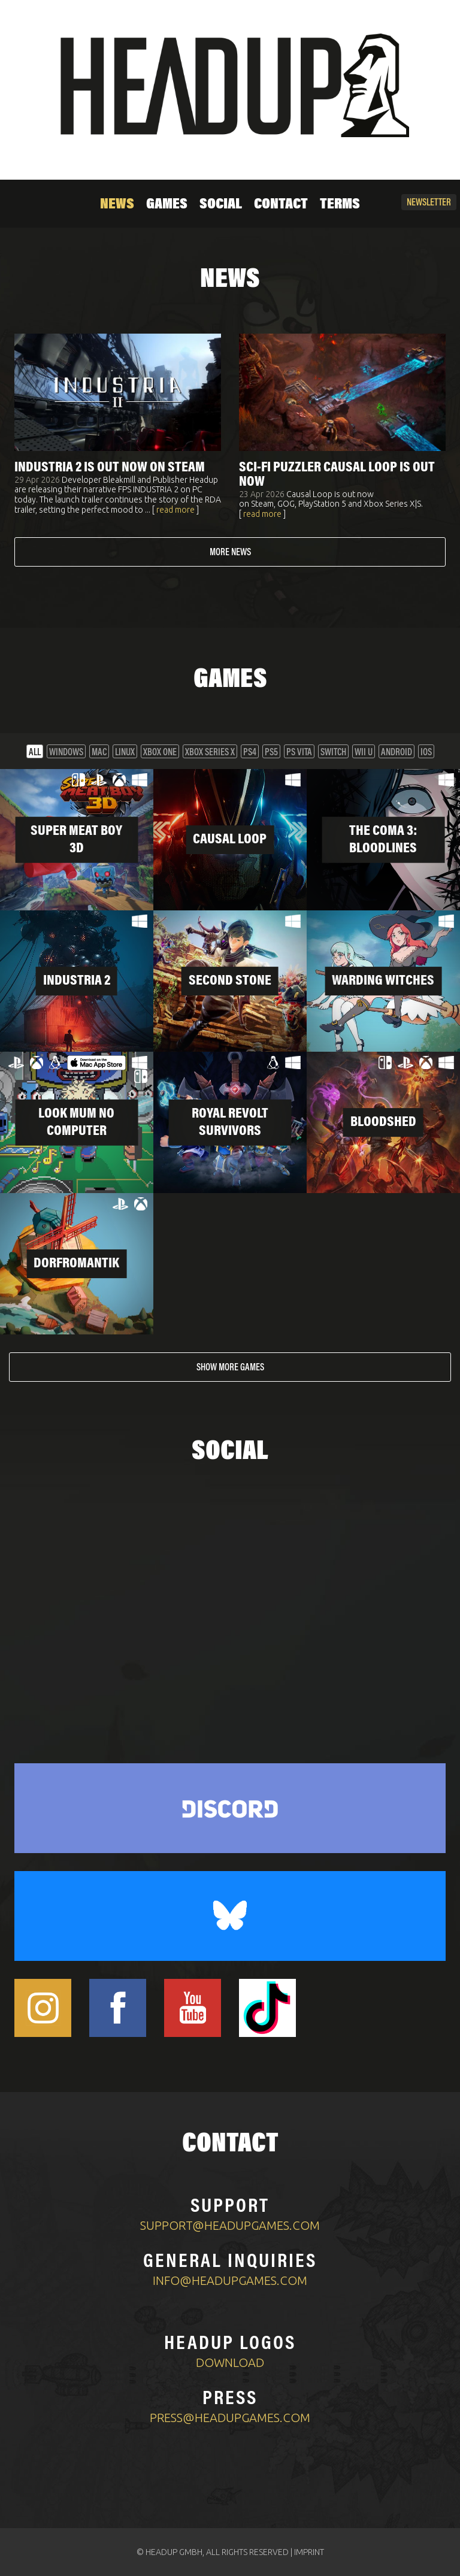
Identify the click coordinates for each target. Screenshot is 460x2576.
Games (166, 205)
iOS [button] (426, 753)
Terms (340, 205)
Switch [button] (333, 753)
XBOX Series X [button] (210, 753)
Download (230, 2362)
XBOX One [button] (160, 753)
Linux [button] (125, 753)
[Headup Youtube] (192, 2008)
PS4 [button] (249, 753)
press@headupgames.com (230, 2417)
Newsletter (429, 203)
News (117, 205)
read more (175, 509)
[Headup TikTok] (267, 2008)
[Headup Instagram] (42, 2008)
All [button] (35, 753)
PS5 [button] (271, 753)
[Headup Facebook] (117, 2008)
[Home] (230, 85)
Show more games (230, 1368)
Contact (281, 205)
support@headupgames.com (230, 2225)
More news (230, 553)
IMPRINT (309, 2552)
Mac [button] (99, 753)
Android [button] (396, 753)
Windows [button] (66, 753)
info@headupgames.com (230, 2280)
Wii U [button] (364, 753)
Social (220, 205)
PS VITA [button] (299, 753)
